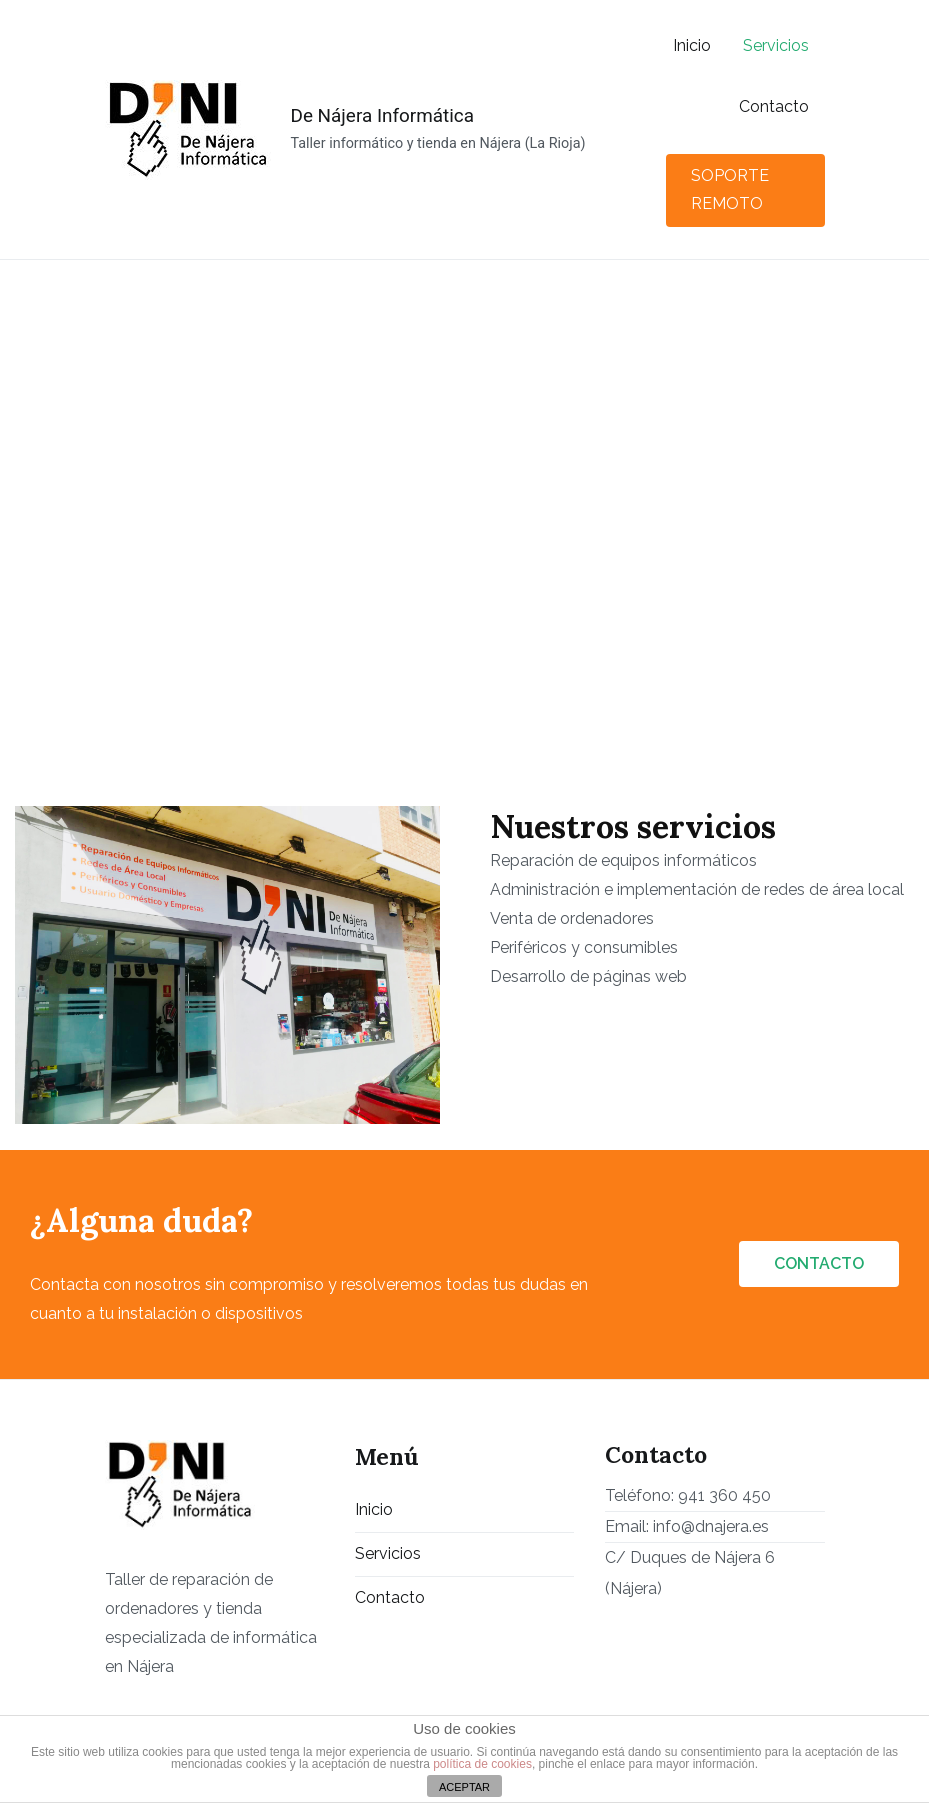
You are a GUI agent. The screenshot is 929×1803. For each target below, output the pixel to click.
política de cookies (482, 1764)
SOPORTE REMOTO (730, 190)
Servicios (776, 45)
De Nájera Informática (382, 115)
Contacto (774, 106)
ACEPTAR (464, 1787)
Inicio (692, 45)
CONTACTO (819, 1263)
